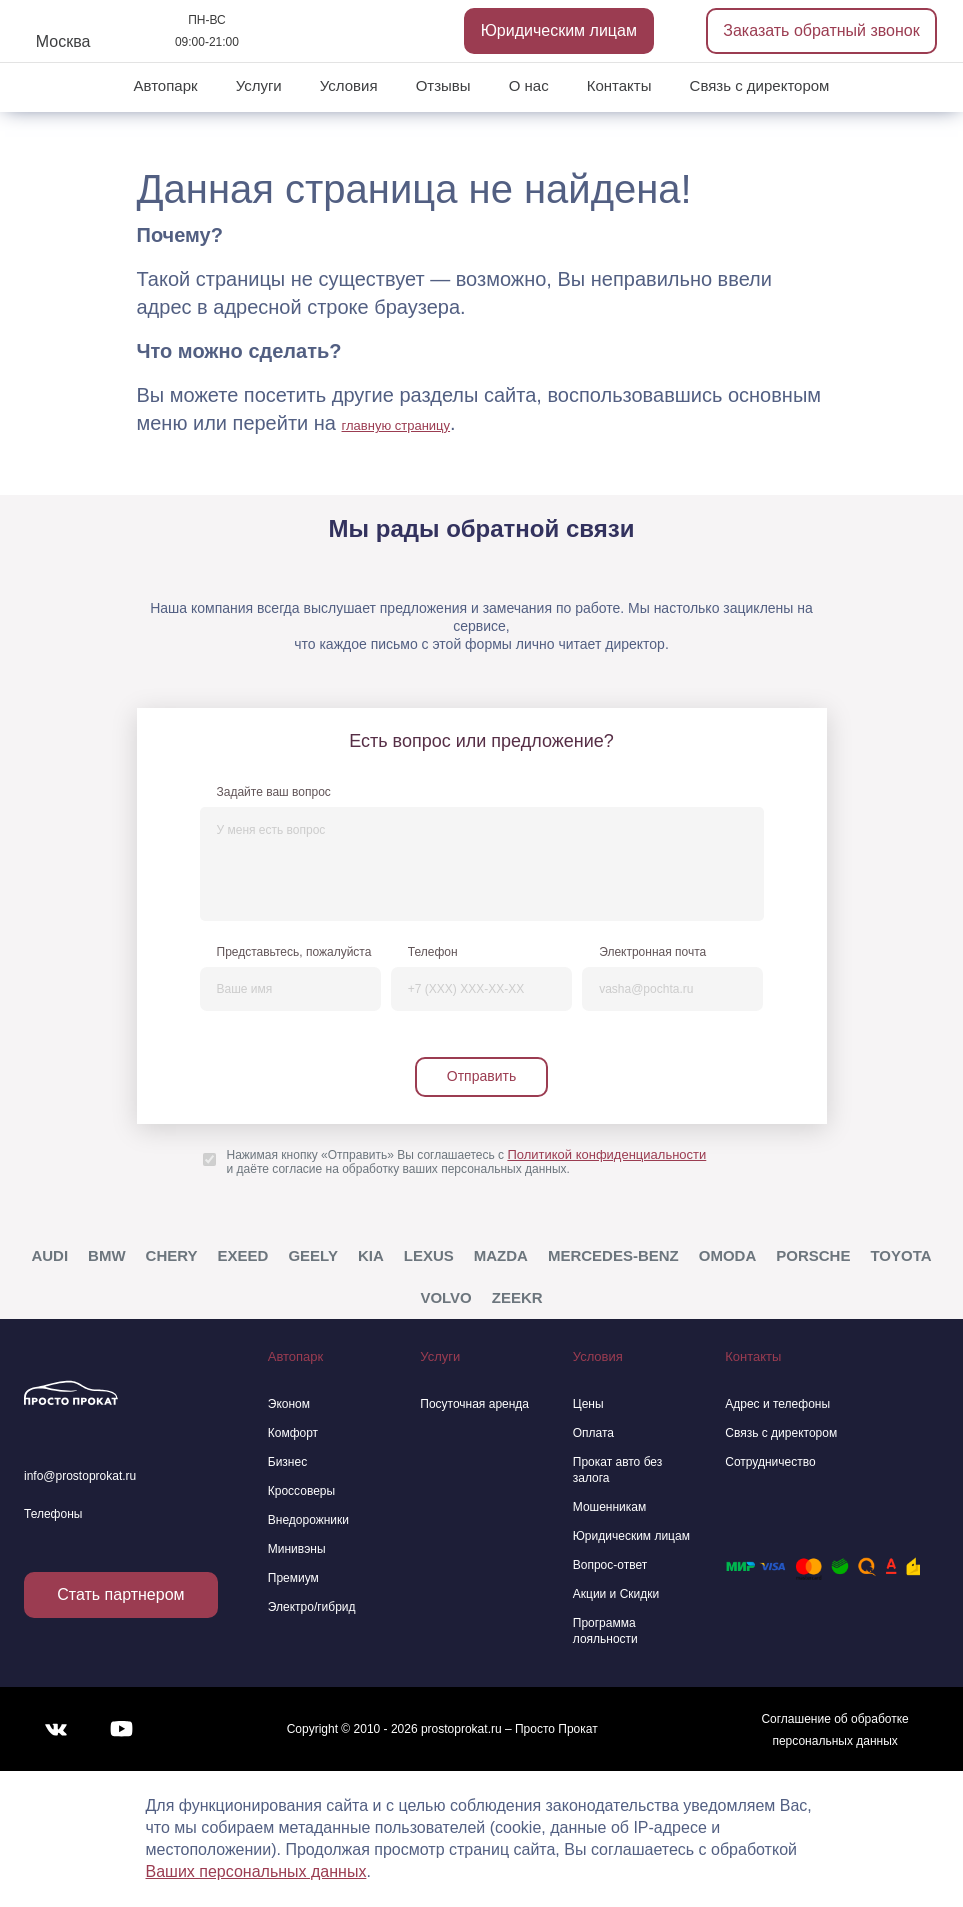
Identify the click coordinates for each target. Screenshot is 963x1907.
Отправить (481, 1076)
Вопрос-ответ (610, 1565)
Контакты (619, 85)
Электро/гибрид (312, 1607)
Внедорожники (308, 1520)
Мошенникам (610, 1507)
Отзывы (443, 85)
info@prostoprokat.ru (80, 1476)
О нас (529, 85)
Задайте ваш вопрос (274, 792)
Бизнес (287, 1462)
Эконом (289, 1404)
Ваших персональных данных (256, 1871)
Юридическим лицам (559, 30)
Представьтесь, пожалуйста (294, 952)
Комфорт (293, 1433)
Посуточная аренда (474, 1404)
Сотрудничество (770, 1462)
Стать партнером (120, 1594)
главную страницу (396, 425)
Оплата (593, 1433)
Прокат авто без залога (618, 1470)
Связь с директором (760, 85)
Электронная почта (652, 952)
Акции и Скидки (616, 1594)
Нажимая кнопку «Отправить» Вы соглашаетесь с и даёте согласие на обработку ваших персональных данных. (467, 1162)
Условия (349, 85)
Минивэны (297, 1549)
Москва (63, 41)
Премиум (293, 1578)
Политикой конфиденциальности (606, 1154)
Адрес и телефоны (777, 1404)
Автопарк (166, 85)
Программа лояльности (605, 1631)
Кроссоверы (301, 1491)
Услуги (259, 85)
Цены (588, 1404)
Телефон (433, 952)
